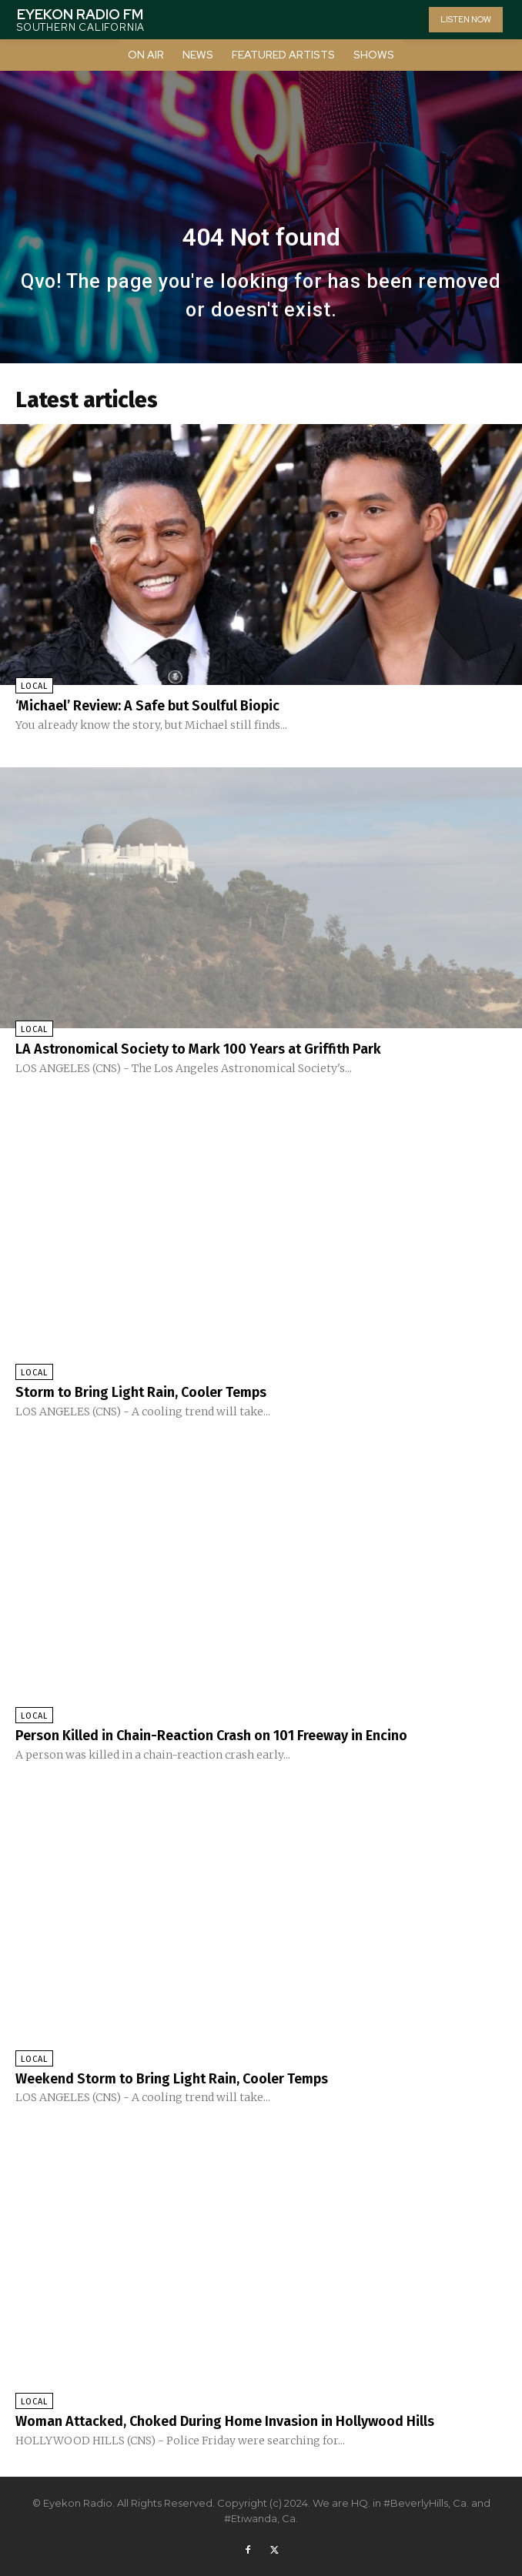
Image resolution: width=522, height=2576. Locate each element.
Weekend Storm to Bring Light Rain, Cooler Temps (171, 2078)
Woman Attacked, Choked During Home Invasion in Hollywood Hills (224, 2421)
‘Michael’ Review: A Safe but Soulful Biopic (147, 705)
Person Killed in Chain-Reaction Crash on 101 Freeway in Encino (211, 1735)
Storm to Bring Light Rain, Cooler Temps (140, 1392)
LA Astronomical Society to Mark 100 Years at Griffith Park (198, 1049)
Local (34, 686)
